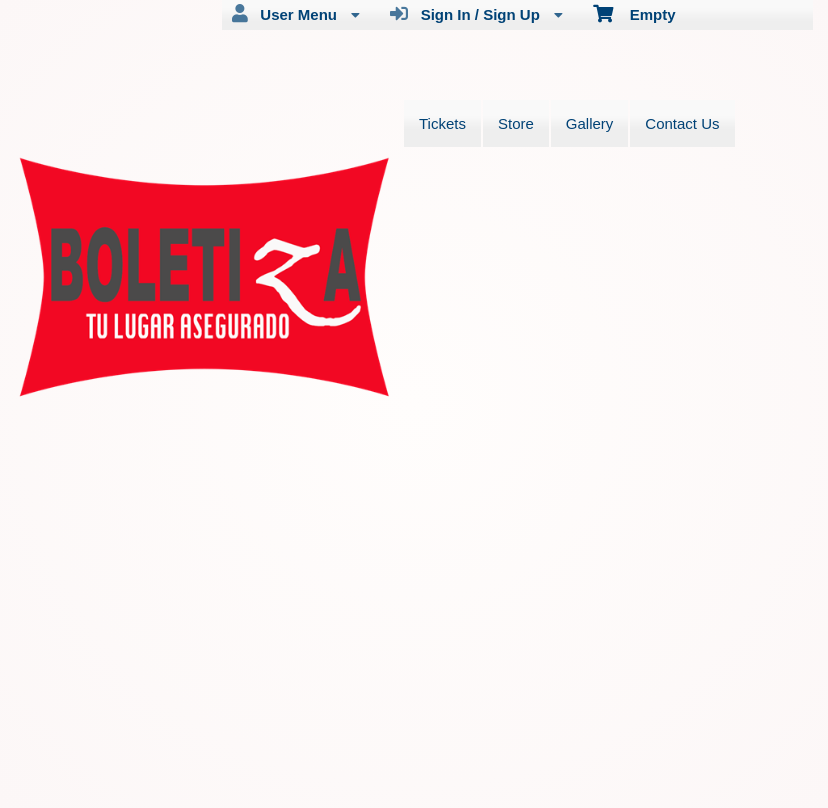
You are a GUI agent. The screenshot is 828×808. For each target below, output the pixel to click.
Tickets (442, 123)
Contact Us (682, 123)
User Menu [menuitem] (296, 14)
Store (516, 123)
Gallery (590, 123)
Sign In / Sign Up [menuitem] (476, 14)
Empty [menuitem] (634, 13)
